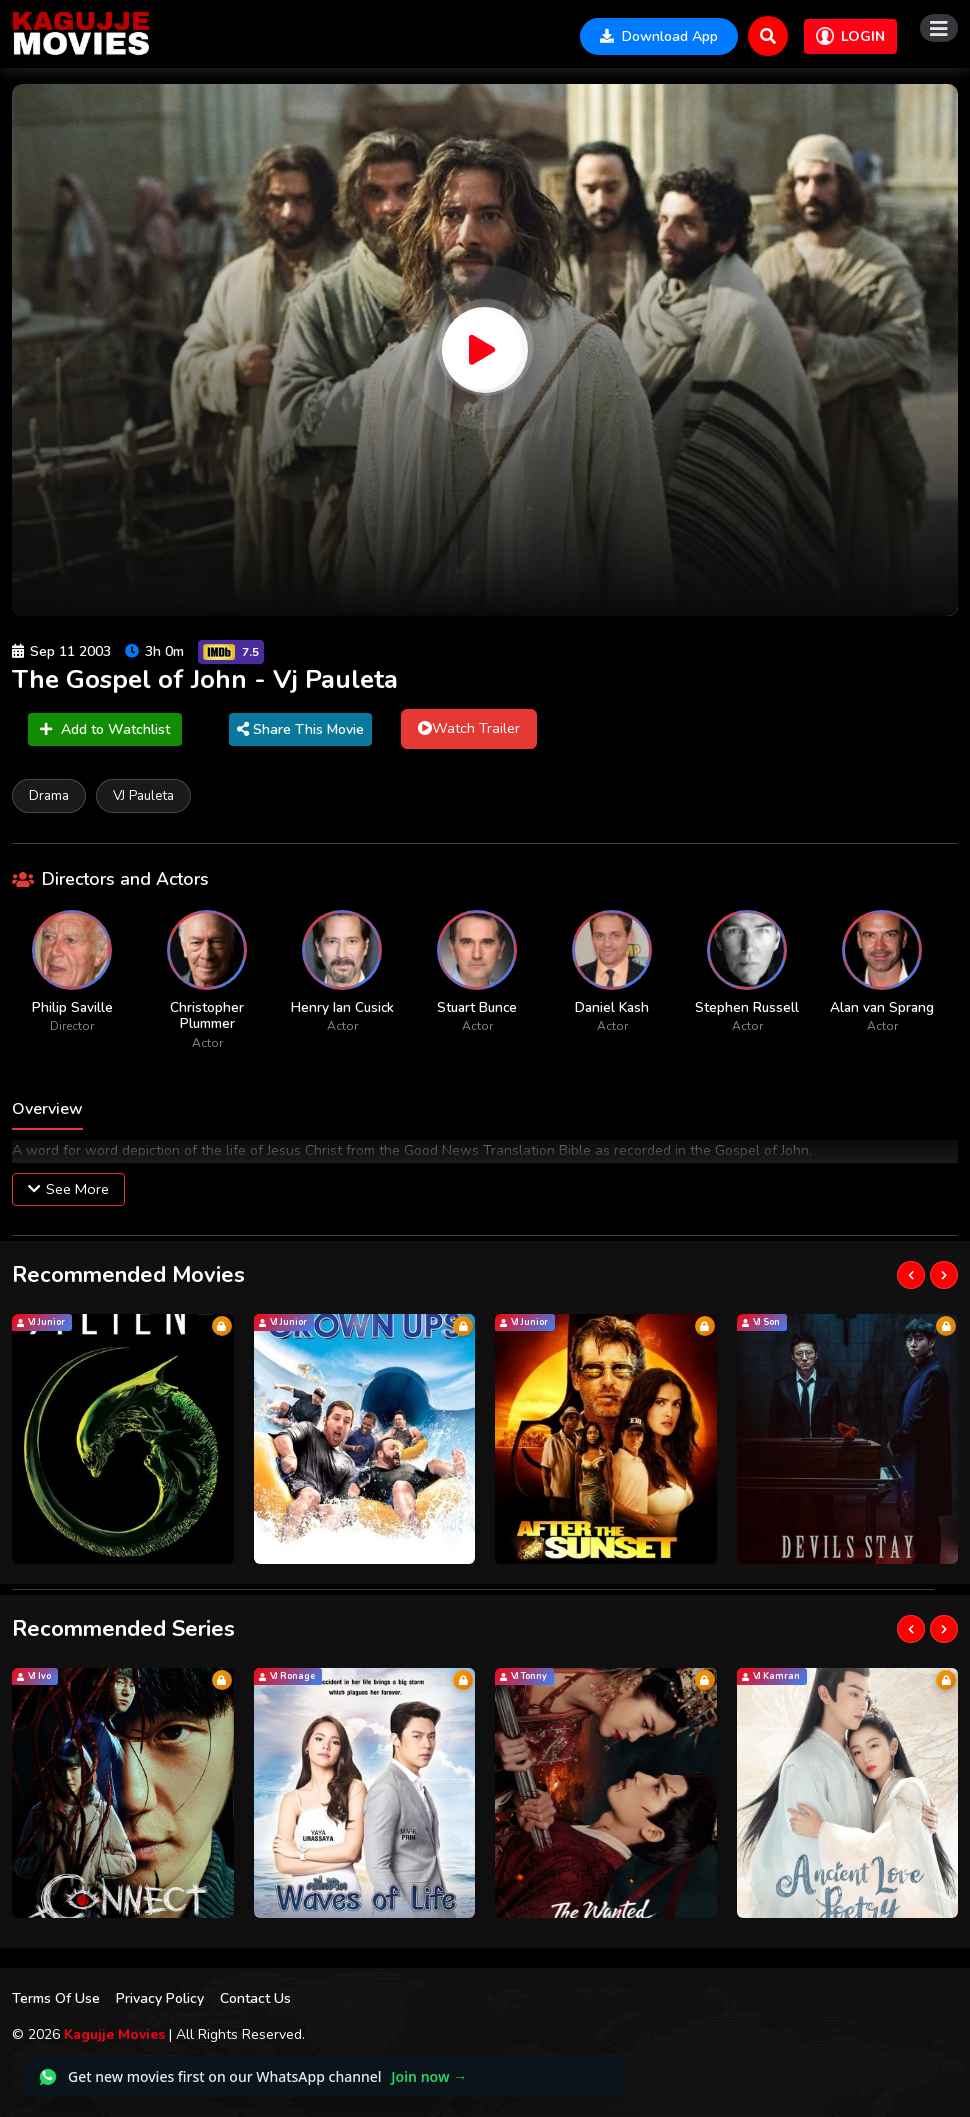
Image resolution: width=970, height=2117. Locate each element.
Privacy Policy (160, 1998)
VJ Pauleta (143, 795)
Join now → (429, 2076)
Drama (49, 795)
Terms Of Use (56, 1998)
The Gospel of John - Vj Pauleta (205, 679)
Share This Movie (300, 729)
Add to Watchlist (105, 729)
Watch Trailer (469, 728)
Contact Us (255, 1998)
